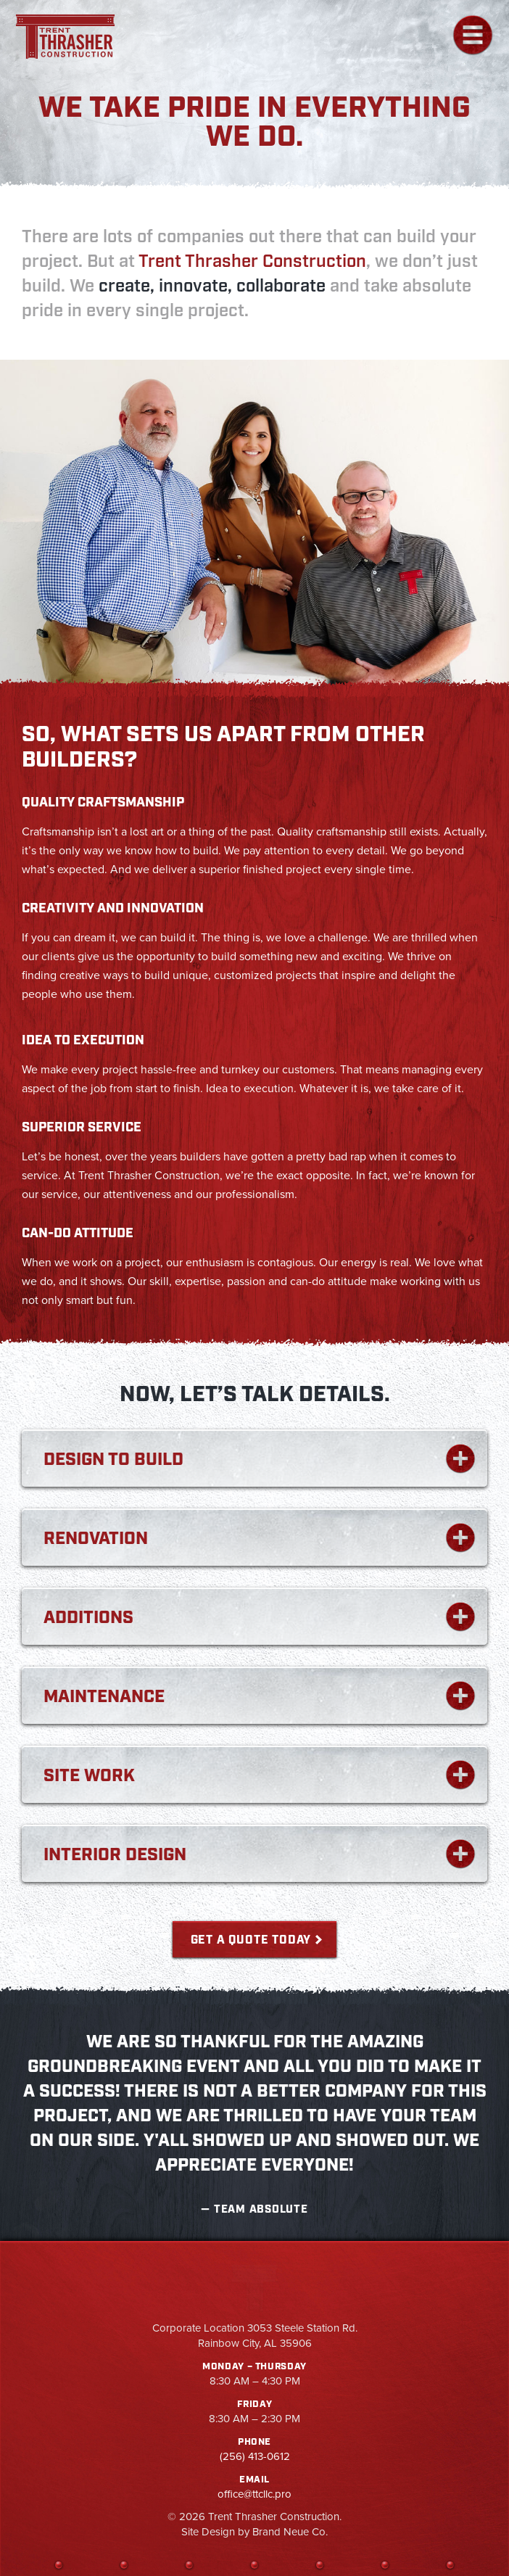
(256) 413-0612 (255, 2456)
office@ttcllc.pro (254, 2494)
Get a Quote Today (251, 1940)
